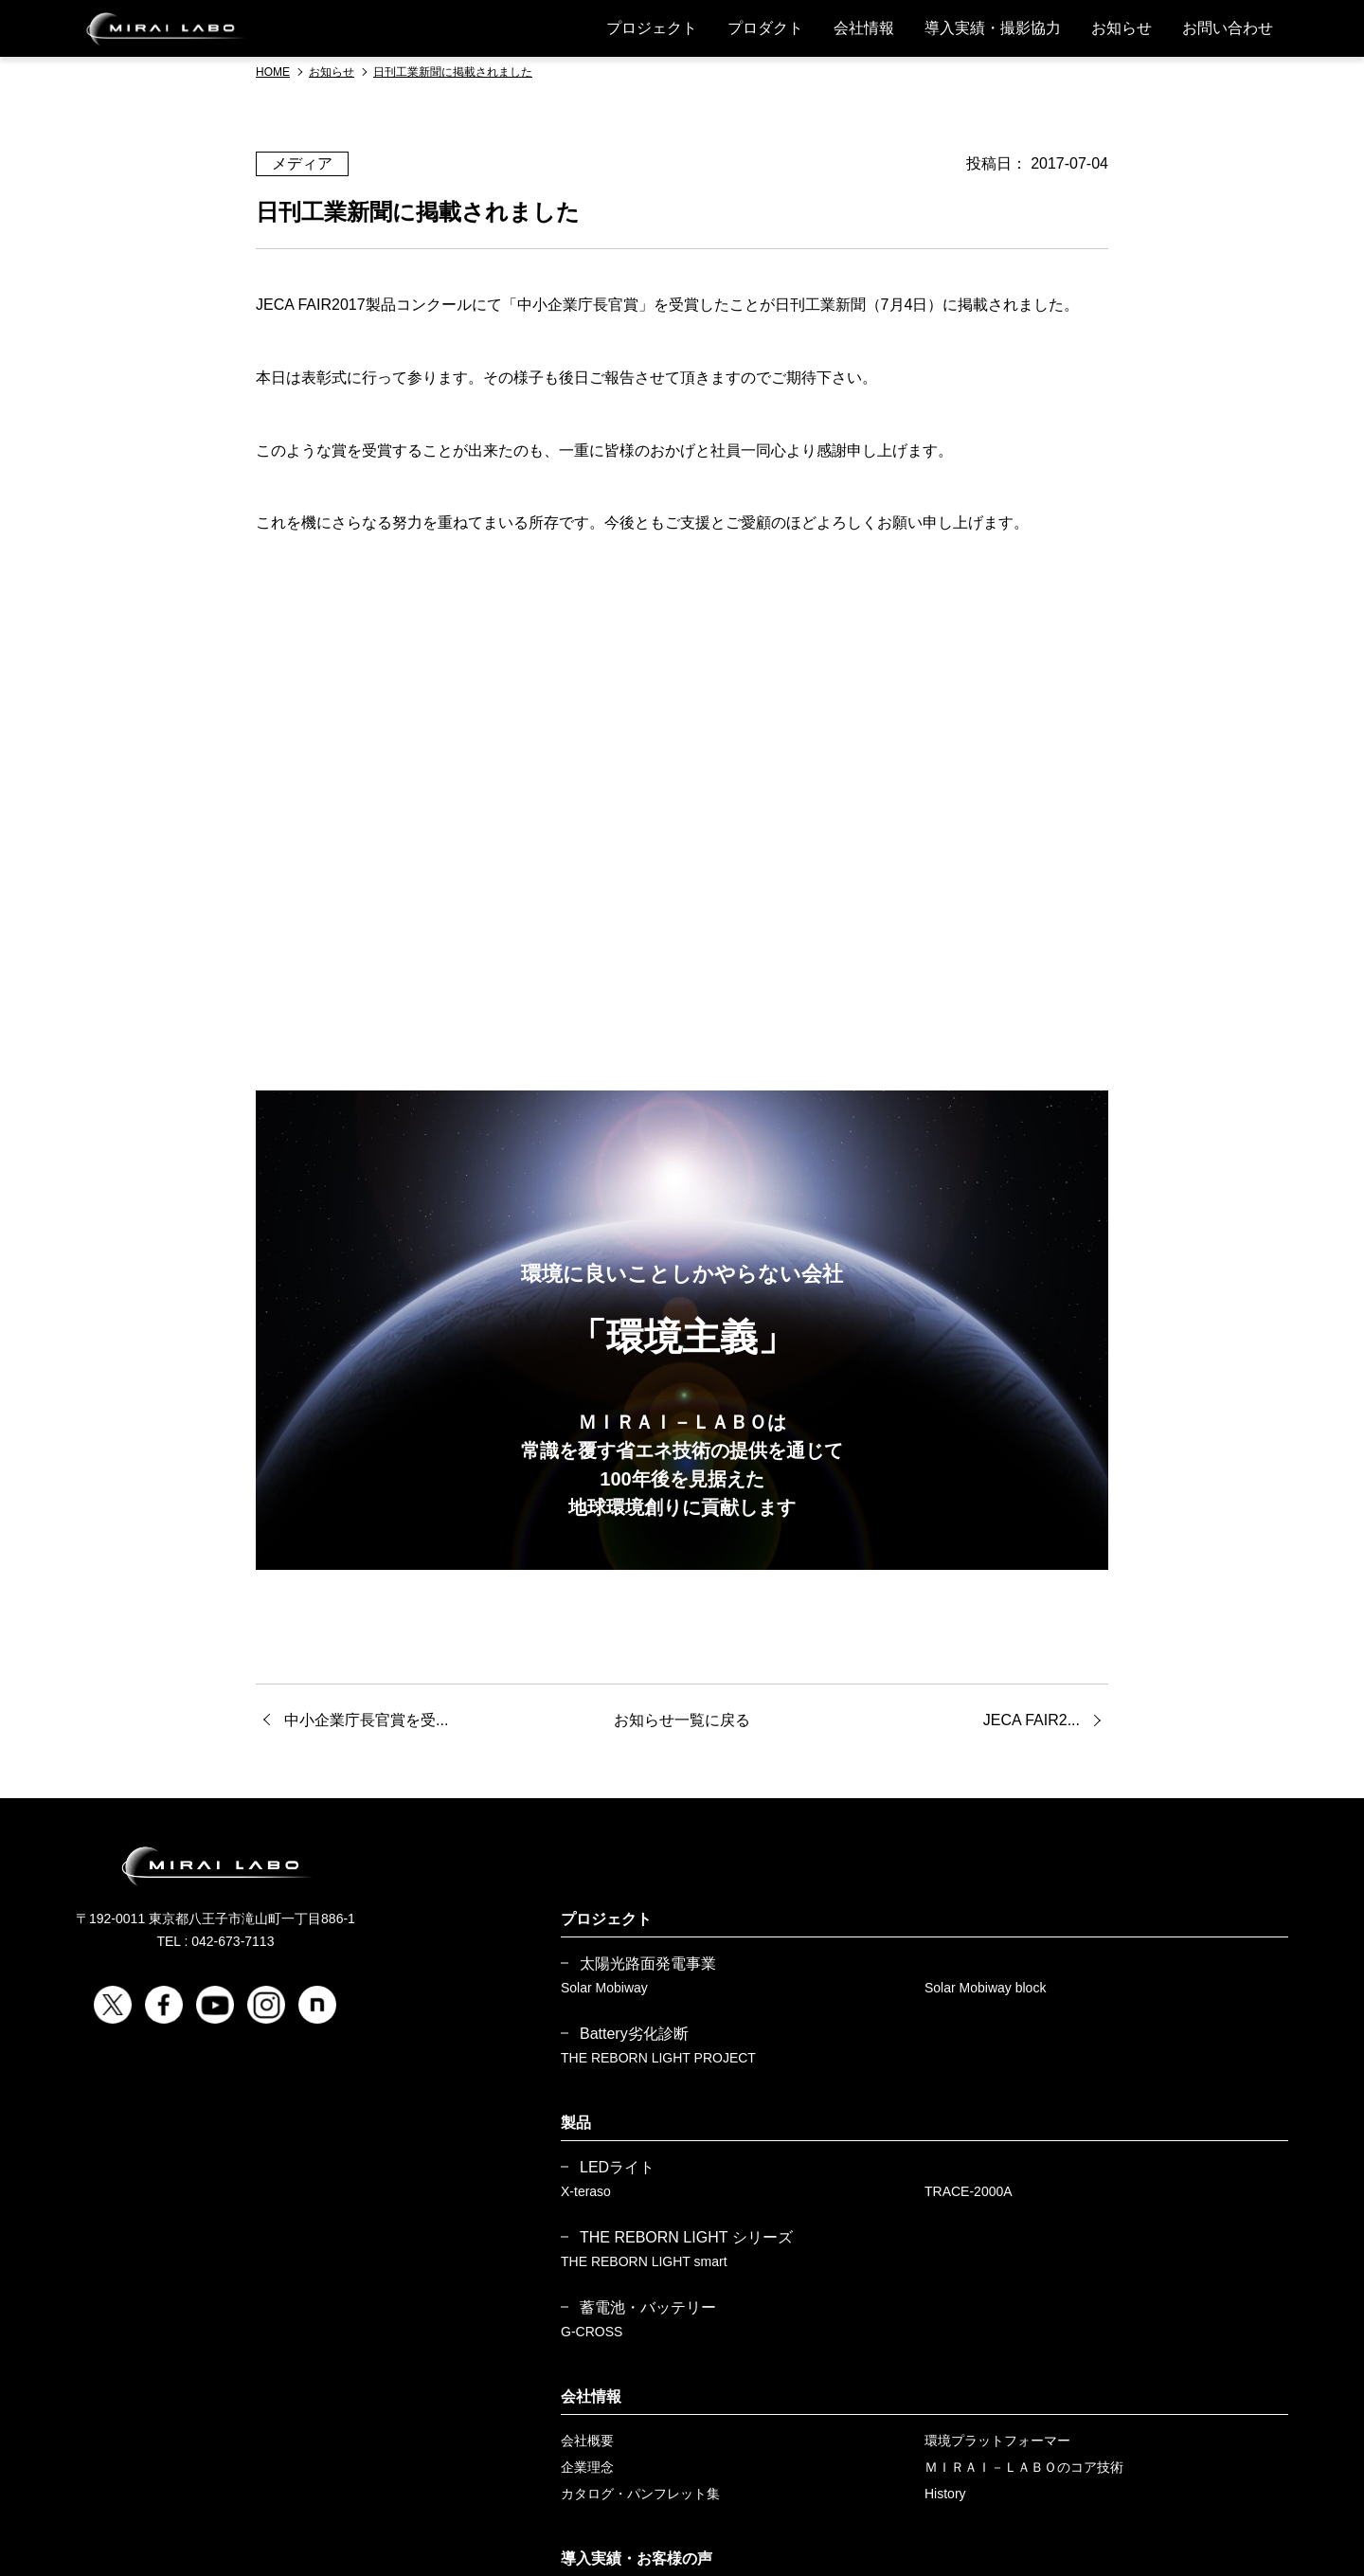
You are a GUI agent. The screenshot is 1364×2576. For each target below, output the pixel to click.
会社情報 (864, 28)
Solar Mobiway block (985, 1987)
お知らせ (1121, 28)
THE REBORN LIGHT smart (644, 2261)
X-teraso (586, 2191)
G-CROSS (591, 2331)
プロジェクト (651, 28)
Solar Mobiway (604, 1987)
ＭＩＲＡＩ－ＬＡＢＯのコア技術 (1023, 2467)
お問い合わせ (1227, 28)
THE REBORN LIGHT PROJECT (658, 2057)
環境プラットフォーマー (997, 2440)
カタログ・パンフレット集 (640, 2493)
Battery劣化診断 (634, 2034)
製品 (576, 2123)
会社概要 (587, 2440)
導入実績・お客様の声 (636, 2558)
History (945, 2493)
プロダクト (765, 28)
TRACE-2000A (968, 2191)
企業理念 (587, 2467)
